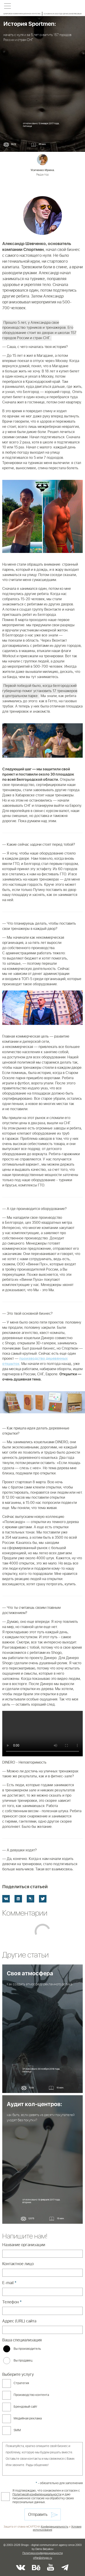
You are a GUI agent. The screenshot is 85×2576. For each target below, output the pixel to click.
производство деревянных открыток (35, 1361)
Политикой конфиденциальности (36, 2494)
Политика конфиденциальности (42, 2553)
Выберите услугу (18, 2374)
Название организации (23, 2245)
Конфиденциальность (54, 2527)
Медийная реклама (28, 2418)
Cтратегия (21, 2383)
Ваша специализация (22, 2340)
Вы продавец (23, 2360)
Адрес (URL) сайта (19, 2321)
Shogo (38, 6)
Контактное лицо (18, 2264)
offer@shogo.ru (42, 2558)
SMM (17, 2430)
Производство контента (31, 2395)
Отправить (38, 2515)
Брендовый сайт (25, 2406)
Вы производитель (27, 2348)
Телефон (12, 2302)
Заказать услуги (68, 6)
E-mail (9, 2283)
